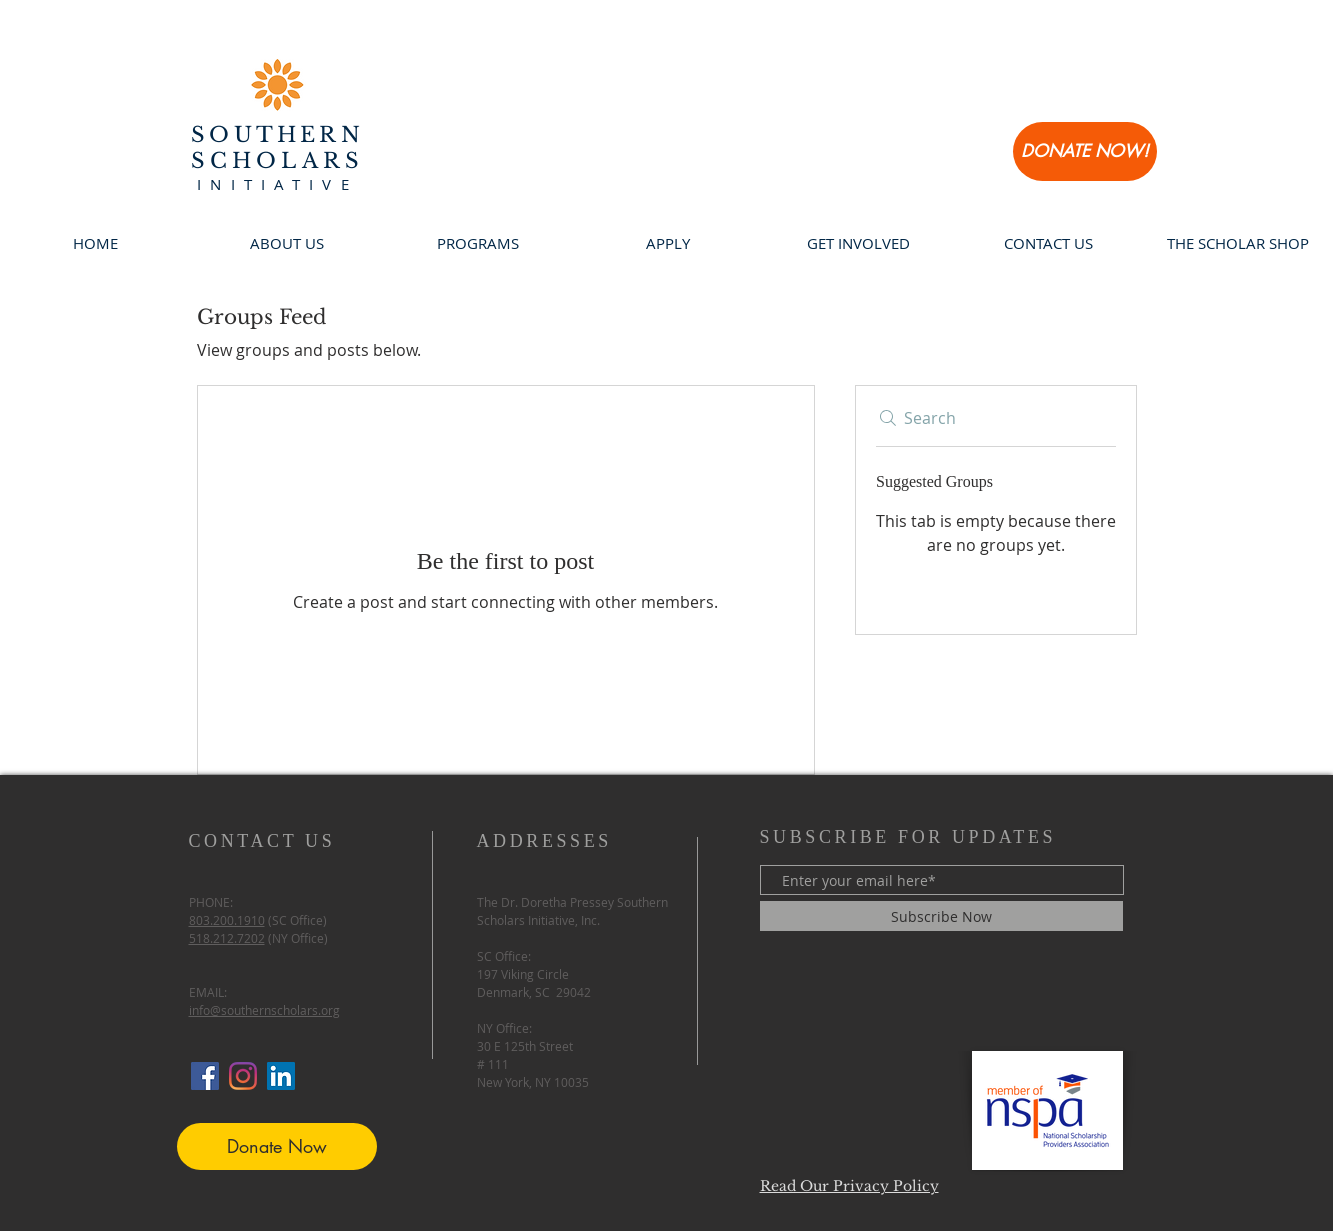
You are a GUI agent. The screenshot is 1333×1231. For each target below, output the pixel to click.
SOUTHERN (277, 135)
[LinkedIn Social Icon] (281, 1076)
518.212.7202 (227, 938)
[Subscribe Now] (941, 916)
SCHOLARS (277, 161)
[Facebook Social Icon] (205, 1076)
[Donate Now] (277, 1146)
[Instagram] (243, 1076)
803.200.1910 (227, 920)
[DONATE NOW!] (1085, 151)
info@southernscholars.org (264, 1010)
